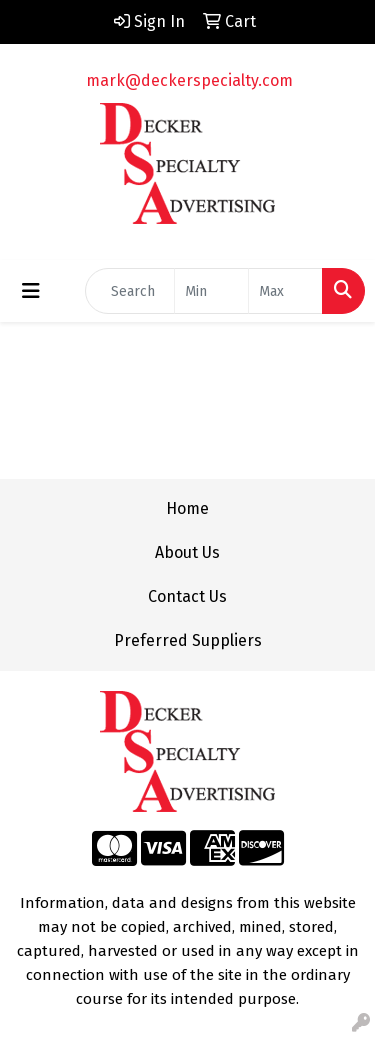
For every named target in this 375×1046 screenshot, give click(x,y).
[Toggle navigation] (31, 291)
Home (187, 508)
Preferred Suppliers (188, 640)
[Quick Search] (130, 291)
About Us (187, 552)
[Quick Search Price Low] (211, 291)
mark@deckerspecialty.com (189, 80)
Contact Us (187, 596)
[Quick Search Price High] (285, 291)
